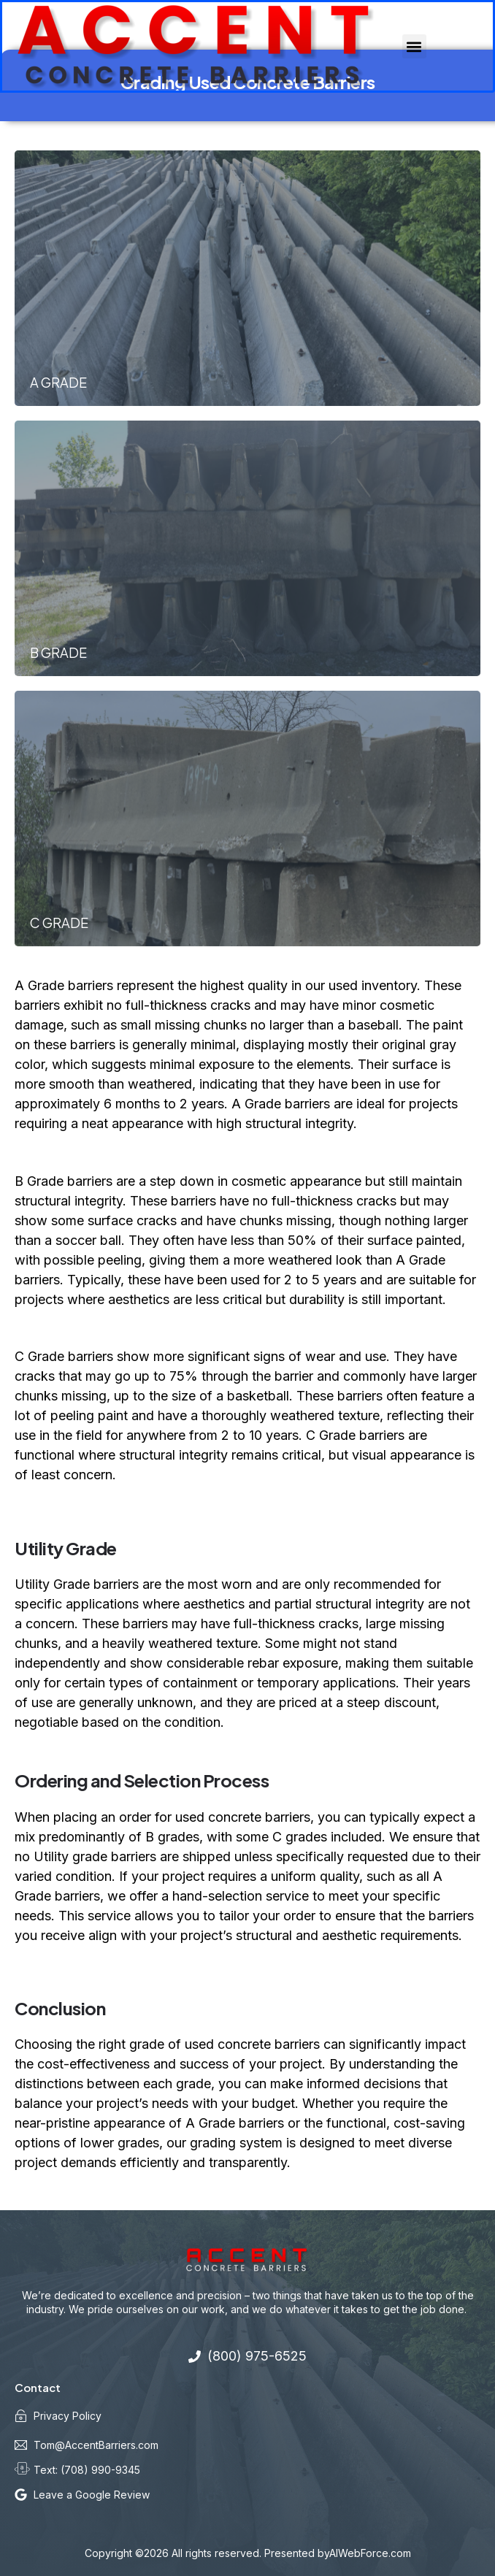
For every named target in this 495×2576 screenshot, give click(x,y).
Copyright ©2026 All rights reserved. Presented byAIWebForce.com (248, 2553)
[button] (414, 46)
